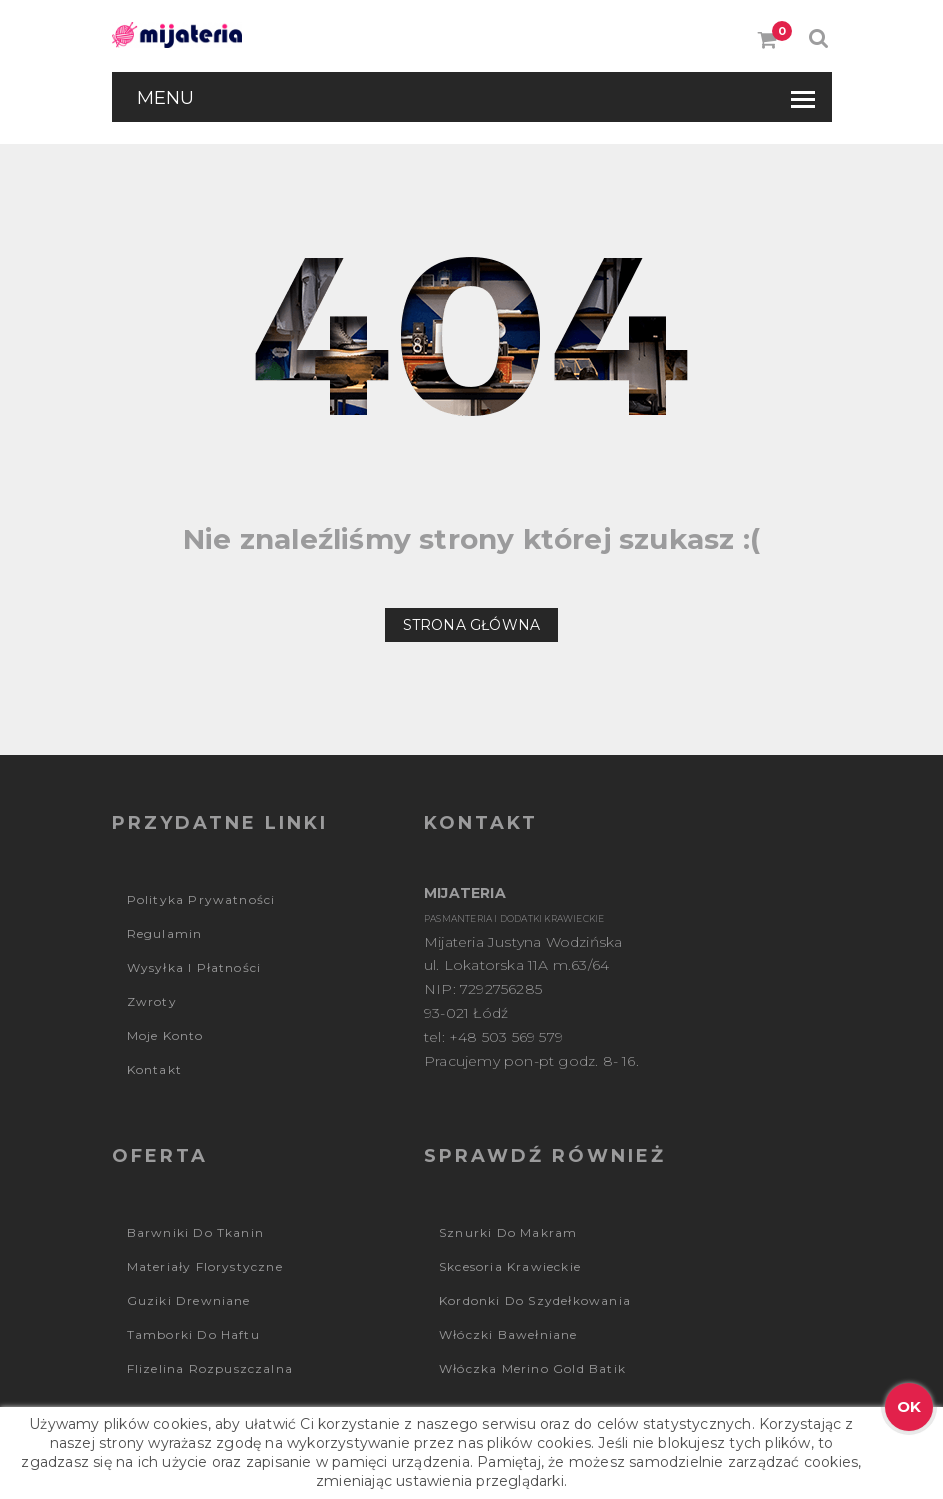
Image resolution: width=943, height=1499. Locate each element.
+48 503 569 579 (506, 1037)
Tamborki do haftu (193, 1334)
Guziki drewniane (189, 1300)
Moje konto (165, 1035)
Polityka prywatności (201, 899)
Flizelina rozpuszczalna (210, 1368)
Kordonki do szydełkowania (535, 1300)
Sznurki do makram (508, 1232)
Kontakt (154, 1069)
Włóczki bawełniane (508, 1334)
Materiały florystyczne (205, 1266)
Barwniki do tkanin (196, 1232)
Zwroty (152, 1001)
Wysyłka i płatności (194, 967)
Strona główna (472, 625)
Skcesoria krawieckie (510, 1266)
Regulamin (165, 933)
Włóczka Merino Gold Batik (532, 1368)
